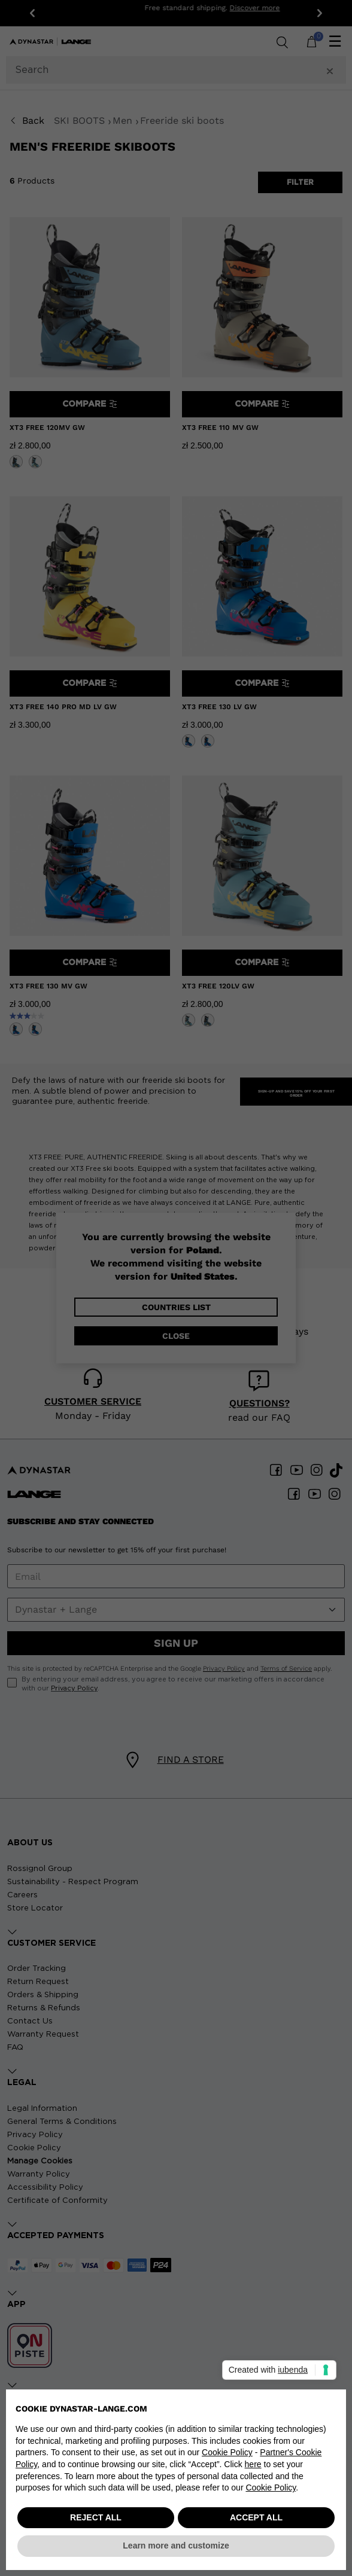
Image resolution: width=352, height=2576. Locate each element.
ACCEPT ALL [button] (256, 2517)
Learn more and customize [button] (176, 2545)
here (253, 2464)
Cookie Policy (227, 2452)
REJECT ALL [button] (96, 2517)
